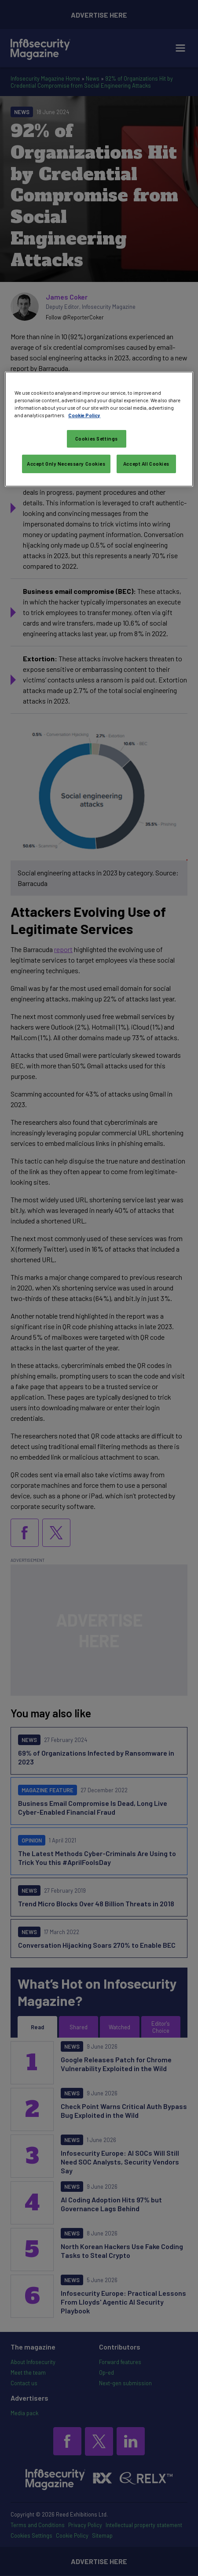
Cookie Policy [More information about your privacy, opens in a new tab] (84, 415)
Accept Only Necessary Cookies (66, 464)
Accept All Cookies (146, 464)
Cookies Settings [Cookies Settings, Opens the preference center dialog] (96, 438)
